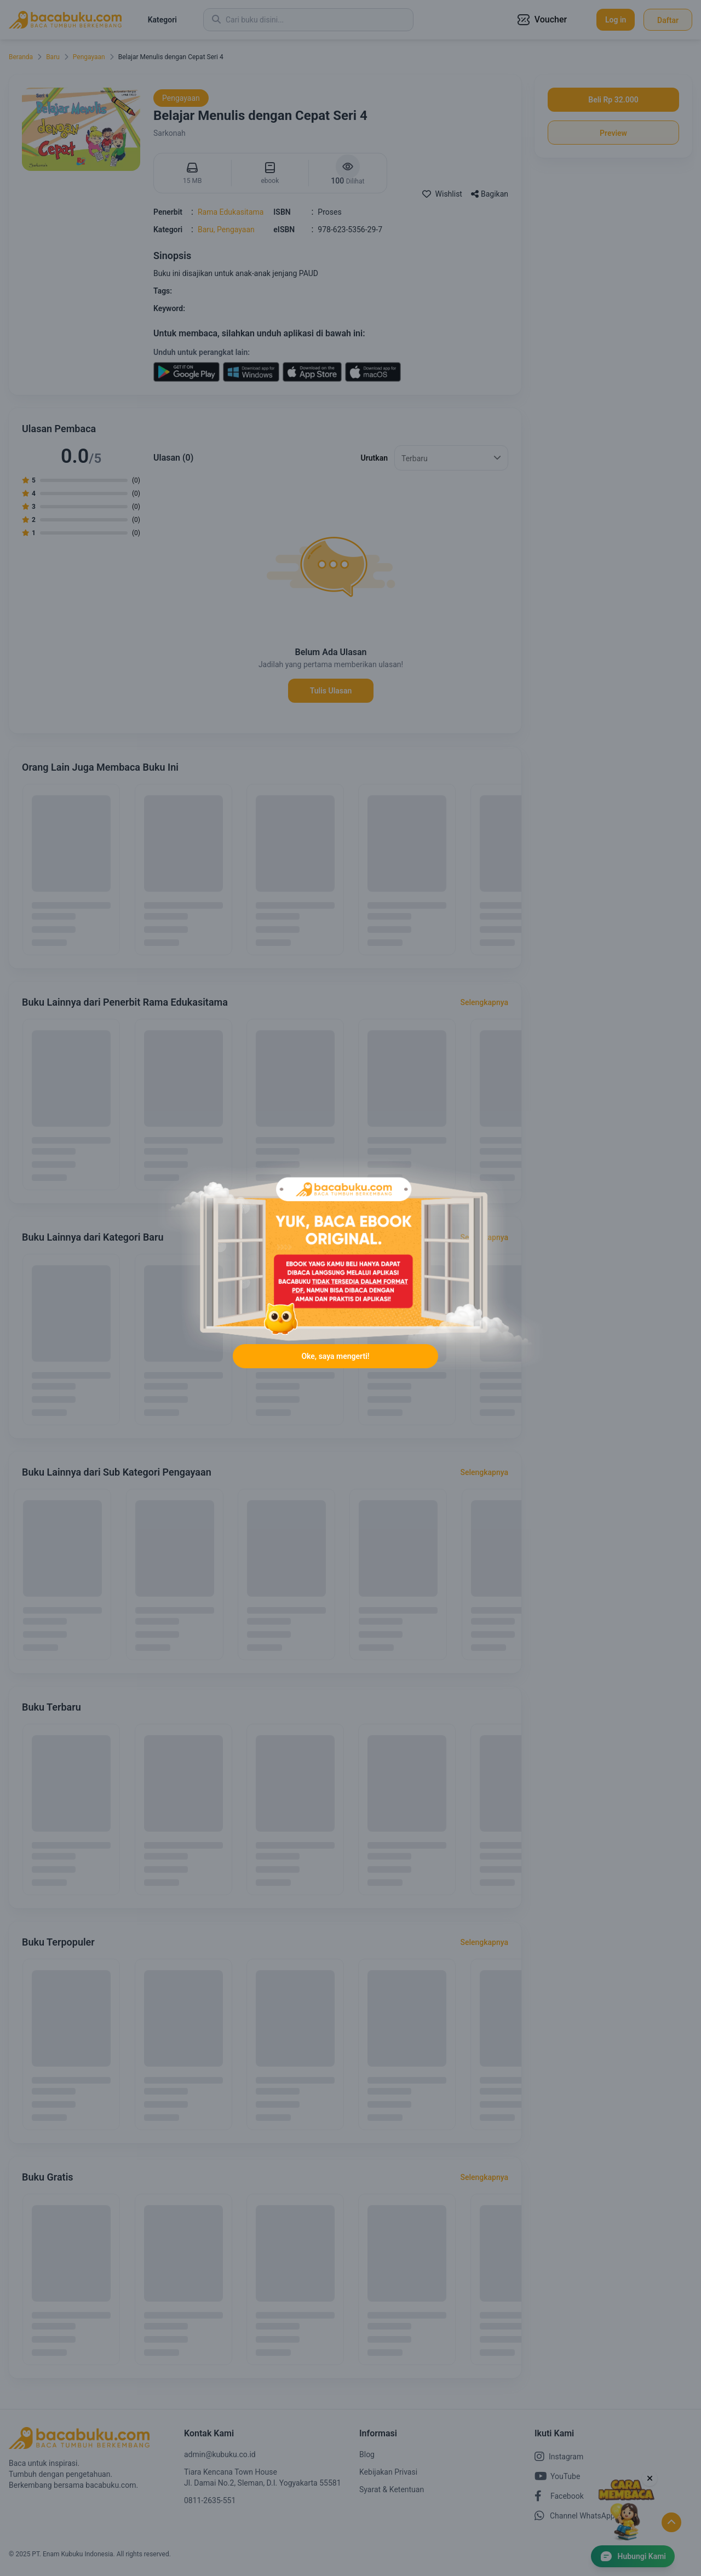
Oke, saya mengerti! (335, 1370)
